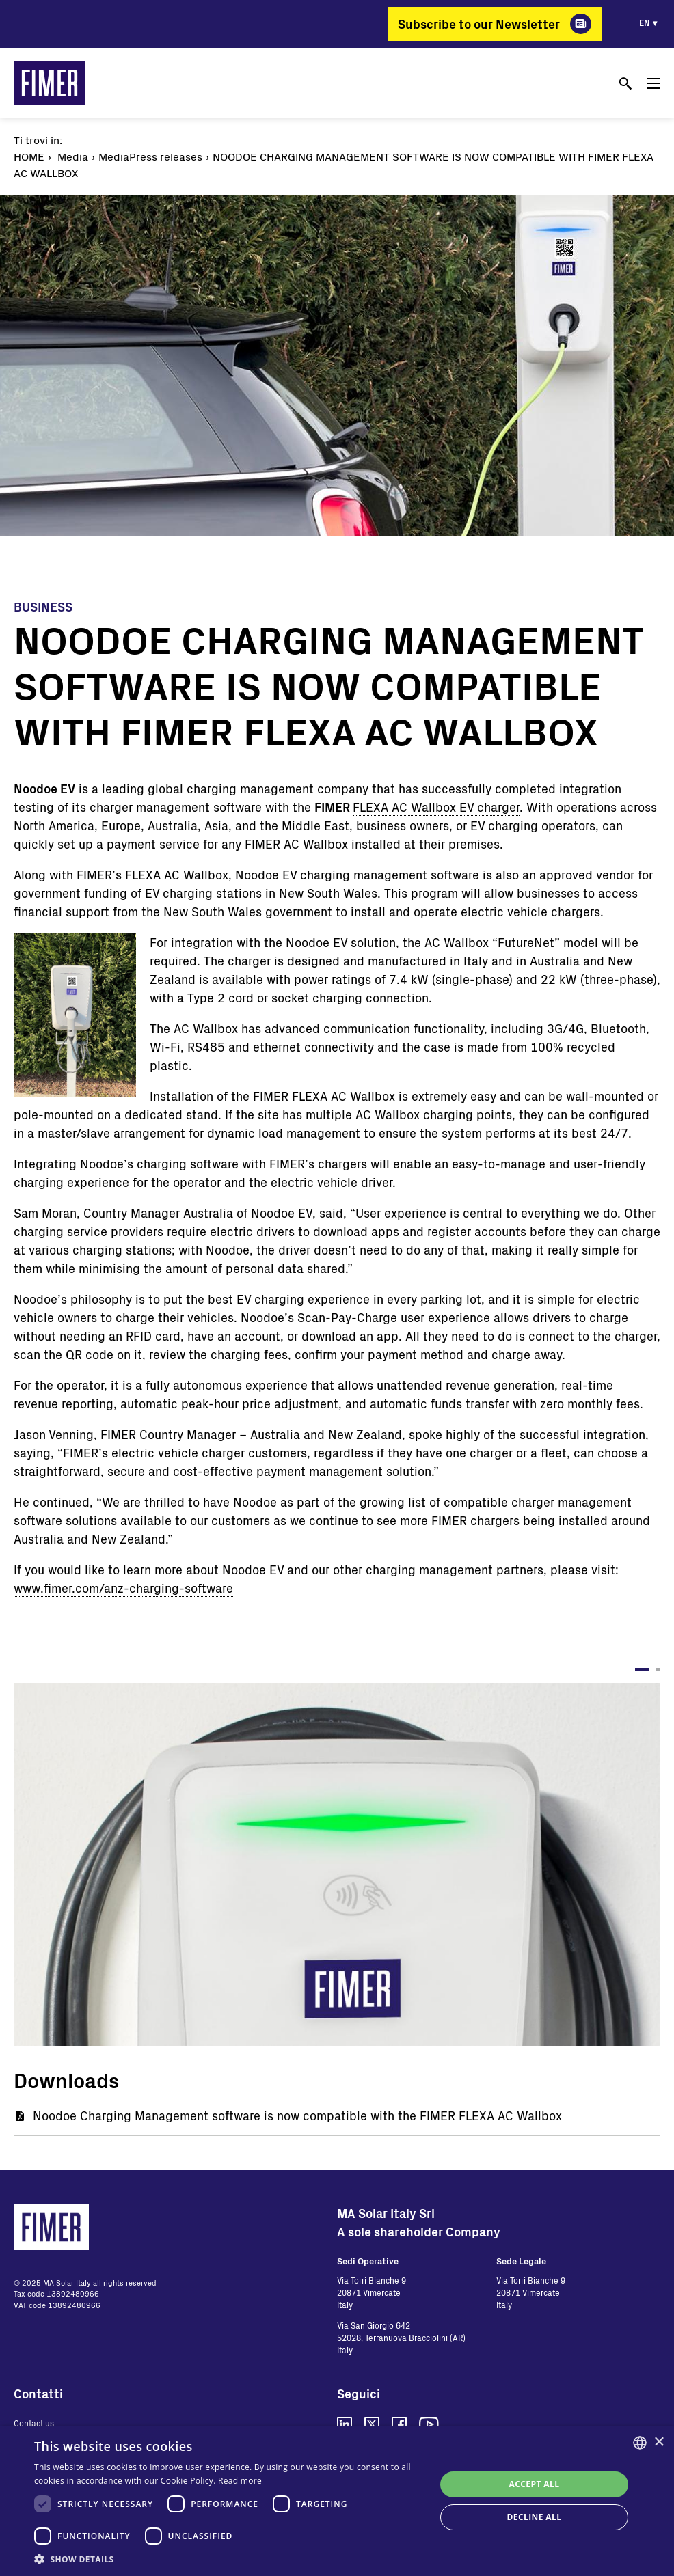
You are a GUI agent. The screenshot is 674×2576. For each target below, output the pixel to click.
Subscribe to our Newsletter (479, 24)
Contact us (34, 2422)
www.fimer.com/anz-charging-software (123, 1588)
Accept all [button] (534, 2484)
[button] (228, 2559)
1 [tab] (642, 1669)
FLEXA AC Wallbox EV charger (436, 807)
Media (72, 156)
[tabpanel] (337, 1864)
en (644, 22)
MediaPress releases (150, 156)
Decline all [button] (534, 2517)
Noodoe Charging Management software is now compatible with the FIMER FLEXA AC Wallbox (297, 2115)
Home (29, 156)
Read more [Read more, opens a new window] (240, 2480)
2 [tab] (658, 1669)
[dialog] (337, 2501)
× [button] (658, 2442)
